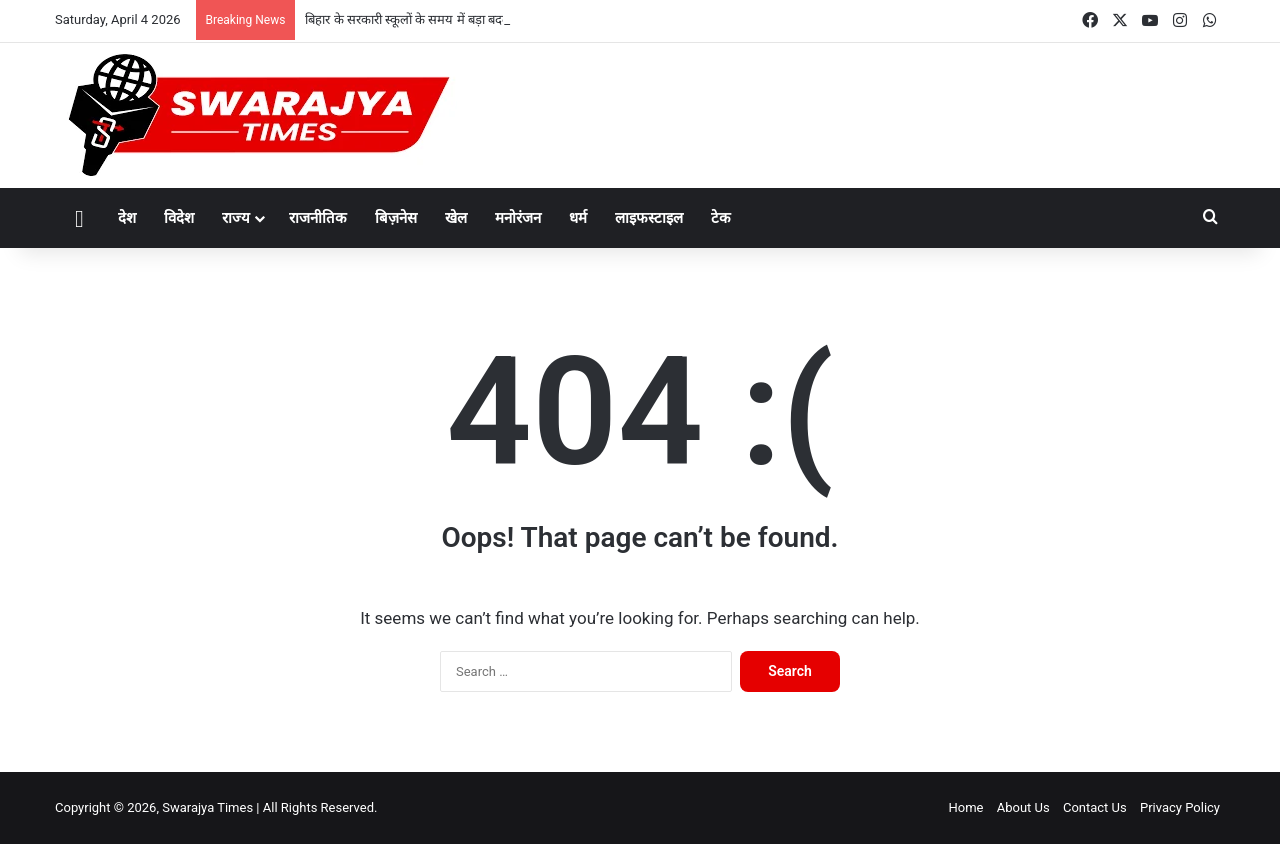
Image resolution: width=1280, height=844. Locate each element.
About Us (1023, 807)
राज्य (236, 218)
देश (127, 218)
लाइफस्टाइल (649, 218)
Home (965, 807)
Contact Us (1095, 807)
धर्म (578, 218)
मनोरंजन (518, 218)
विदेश (179, 218)
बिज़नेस (396, 218)
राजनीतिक (318, 218)
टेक (721, 218)
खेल (456, 218)
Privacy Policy (1180, 807)
